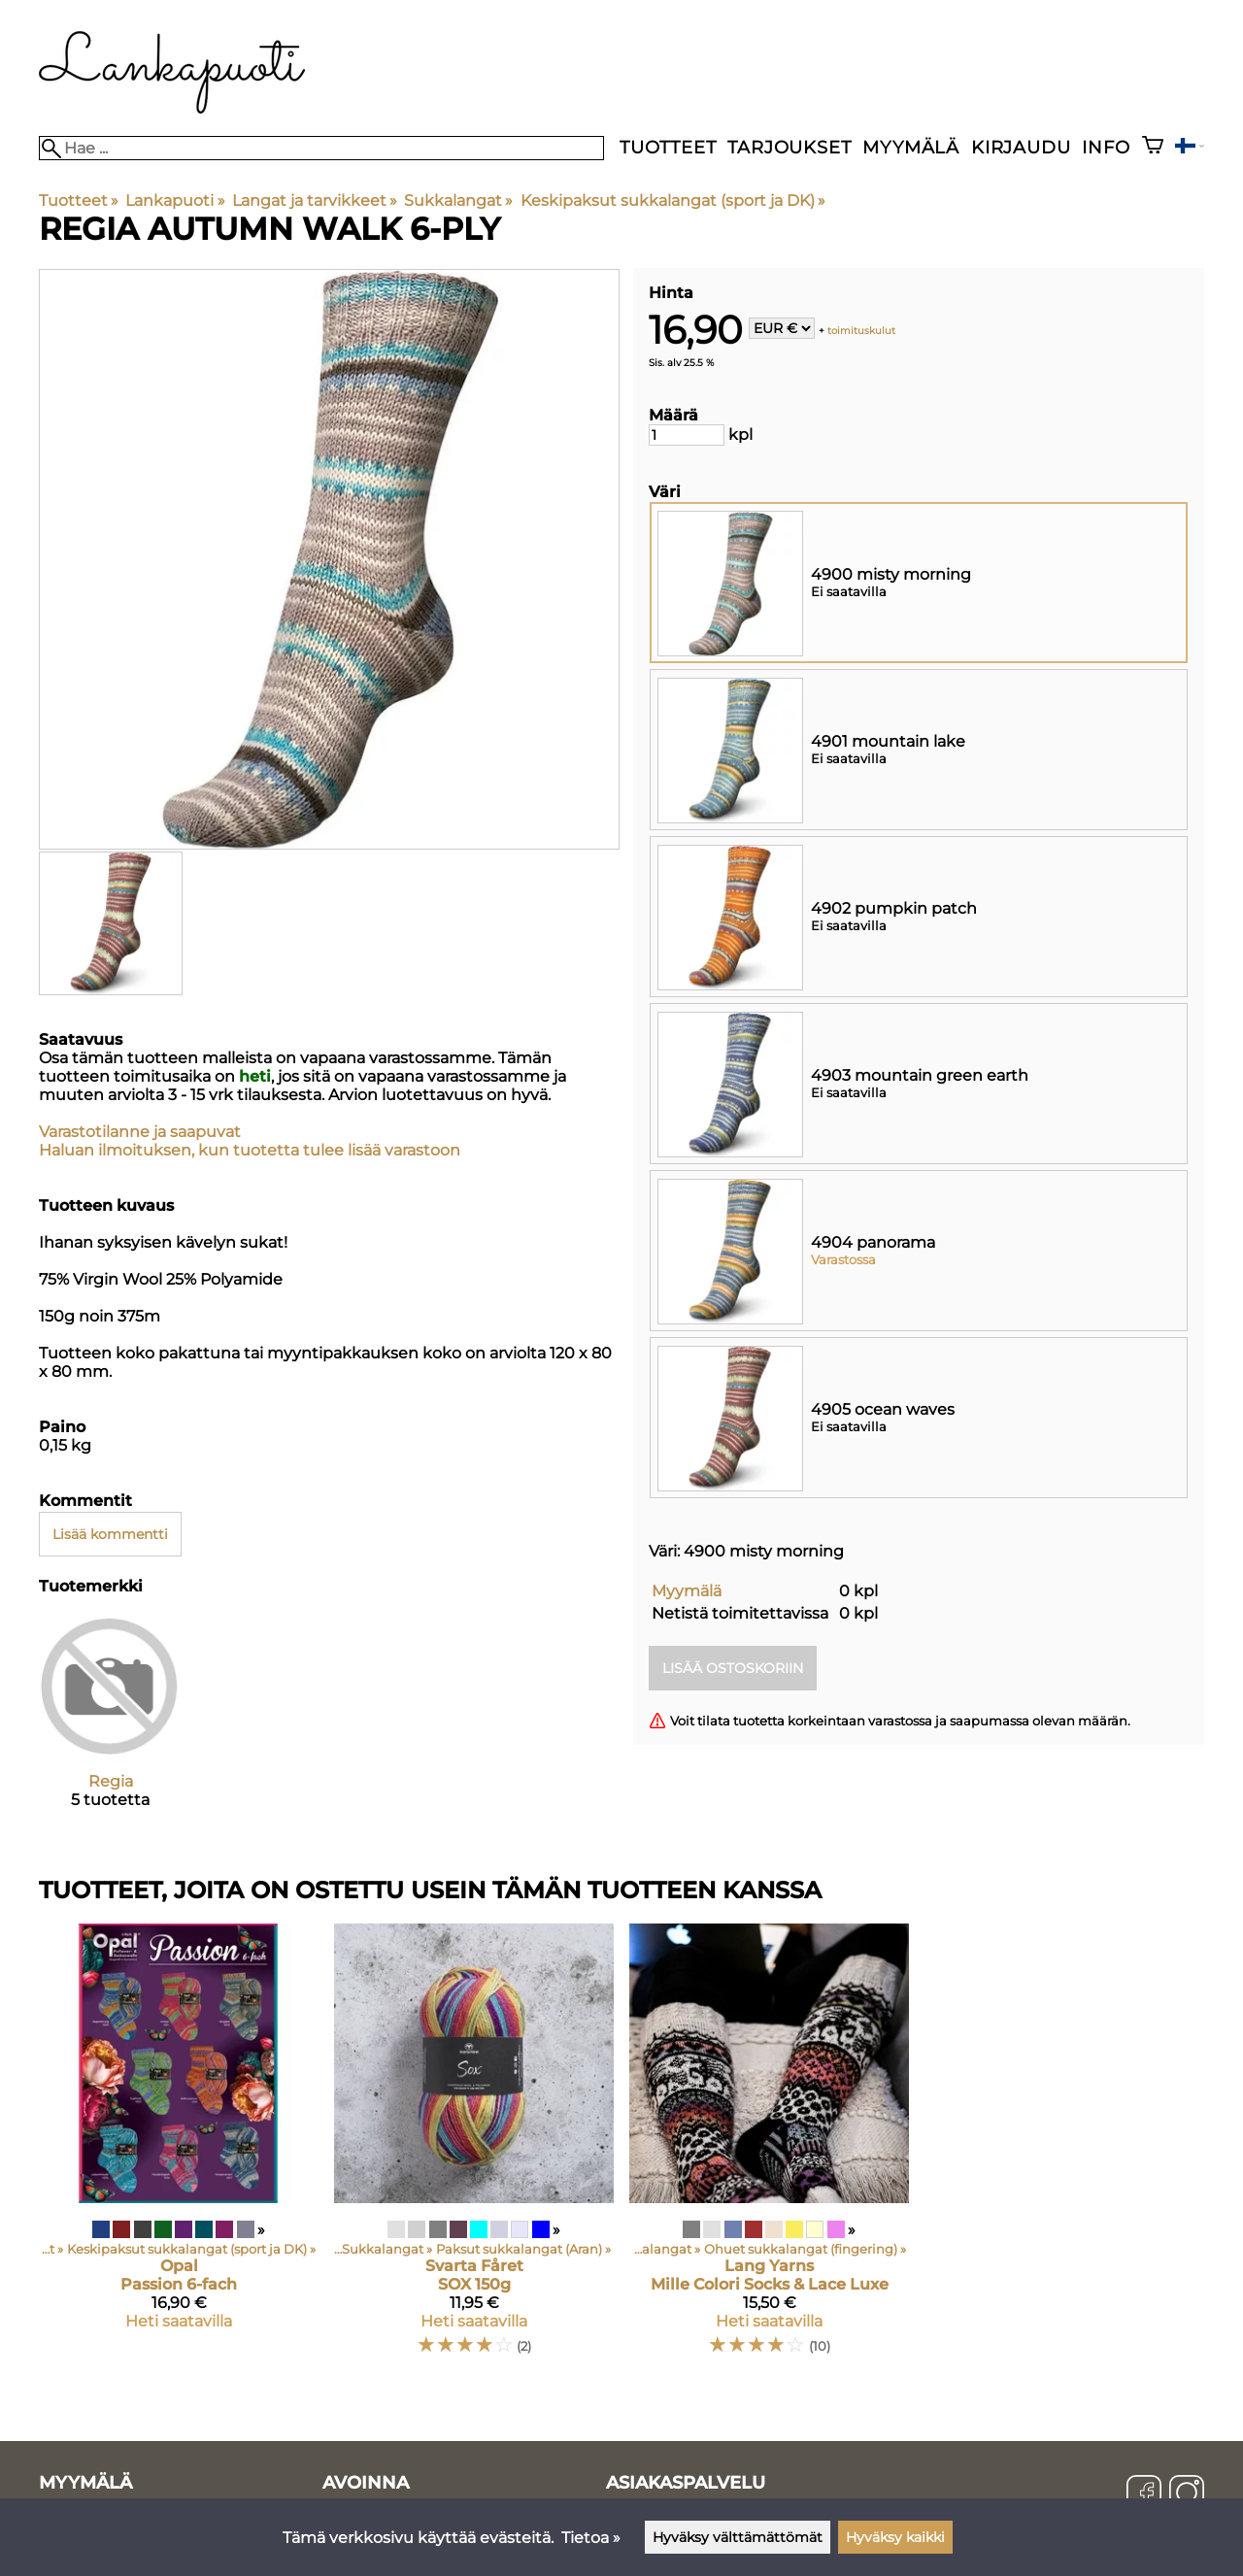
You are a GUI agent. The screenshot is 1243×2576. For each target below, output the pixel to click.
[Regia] (110, 1728)
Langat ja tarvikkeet (314, 200)
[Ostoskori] (1152, 147)
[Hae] (321, 148)
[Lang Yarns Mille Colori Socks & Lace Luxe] (769, 2148)
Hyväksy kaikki (895, 2537)
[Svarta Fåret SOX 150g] (474, 2148)
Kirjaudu (1020, 147)
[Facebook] (1143, 2494)
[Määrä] (686, 435)
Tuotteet (668, 147)
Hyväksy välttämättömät (738, 2537)
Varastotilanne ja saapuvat (140, 1131)
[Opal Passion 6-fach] (179, 2148)
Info (1105, 147)
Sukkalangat (458, 200)
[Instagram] (1186, 2494)
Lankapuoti (174, 200)
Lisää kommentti (110, 1534)
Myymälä (910, 147)
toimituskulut (861, 329)
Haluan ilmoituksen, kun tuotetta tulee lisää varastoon (249, 1150)
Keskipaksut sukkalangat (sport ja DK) (673, 200)
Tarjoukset (789, 147)
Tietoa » (591, 2537)
